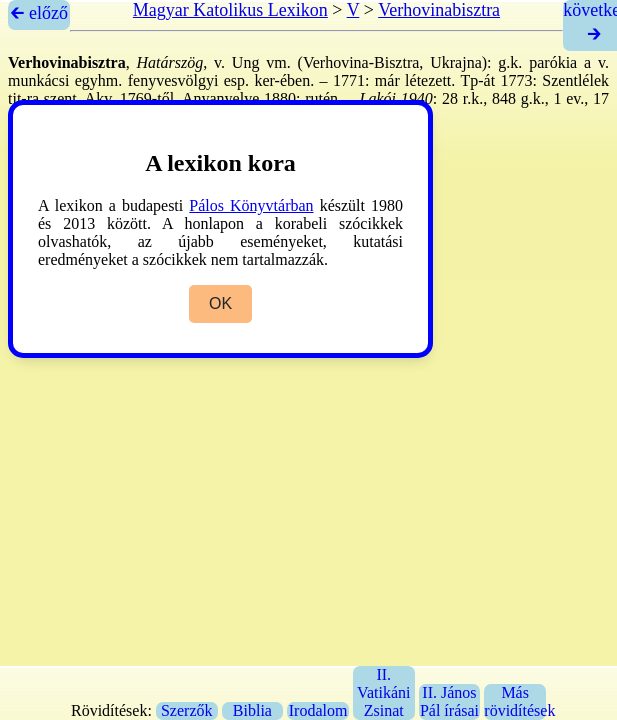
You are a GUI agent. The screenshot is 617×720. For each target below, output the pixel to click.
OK (220, 303)
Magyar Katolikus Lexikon (230, 10)
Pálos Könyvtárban (251, 205)
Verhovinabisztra (439, 10)
